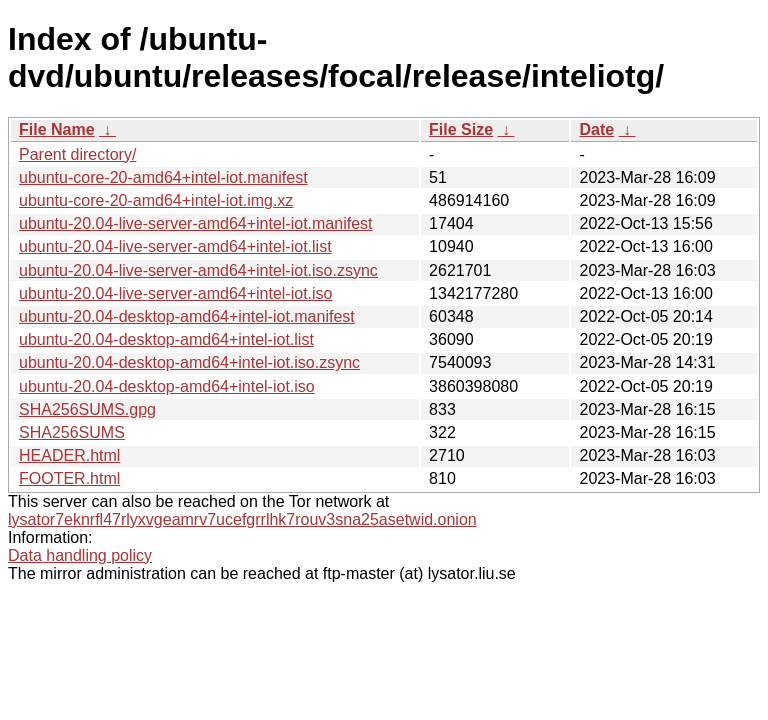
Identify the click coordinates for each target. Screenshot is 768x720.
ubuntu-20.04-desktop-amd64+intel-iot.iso (167, 386)
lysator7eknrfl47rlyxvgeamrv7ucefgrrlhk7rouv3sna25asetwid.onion (242, 519)
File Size (461, 129)
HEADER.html (69, 455)
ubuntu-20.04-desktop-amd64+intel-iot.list (166, 339)
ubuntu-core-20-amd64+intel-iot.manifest (163, 177)
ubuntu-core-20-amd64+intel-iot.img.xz (156, 200)
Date (596, 129)
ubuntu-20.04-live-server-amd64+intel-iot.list (175, 246)
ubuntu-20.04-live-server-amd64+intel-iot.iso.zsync (198, 270)
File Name (57, 129)
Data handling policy (80, 555)
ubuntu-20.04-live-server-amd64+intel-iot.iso (176, 293)
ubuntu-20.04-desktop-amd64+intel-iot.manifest (187, 316)
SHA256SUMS (72, 432)
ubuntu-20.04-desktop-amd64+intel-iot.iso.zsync (189, 362)
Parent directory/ (77, 154)
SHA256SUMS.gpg (87, 409)
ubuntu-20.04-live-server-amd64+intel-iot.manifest (196, 223)
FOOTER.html (69, 478)
